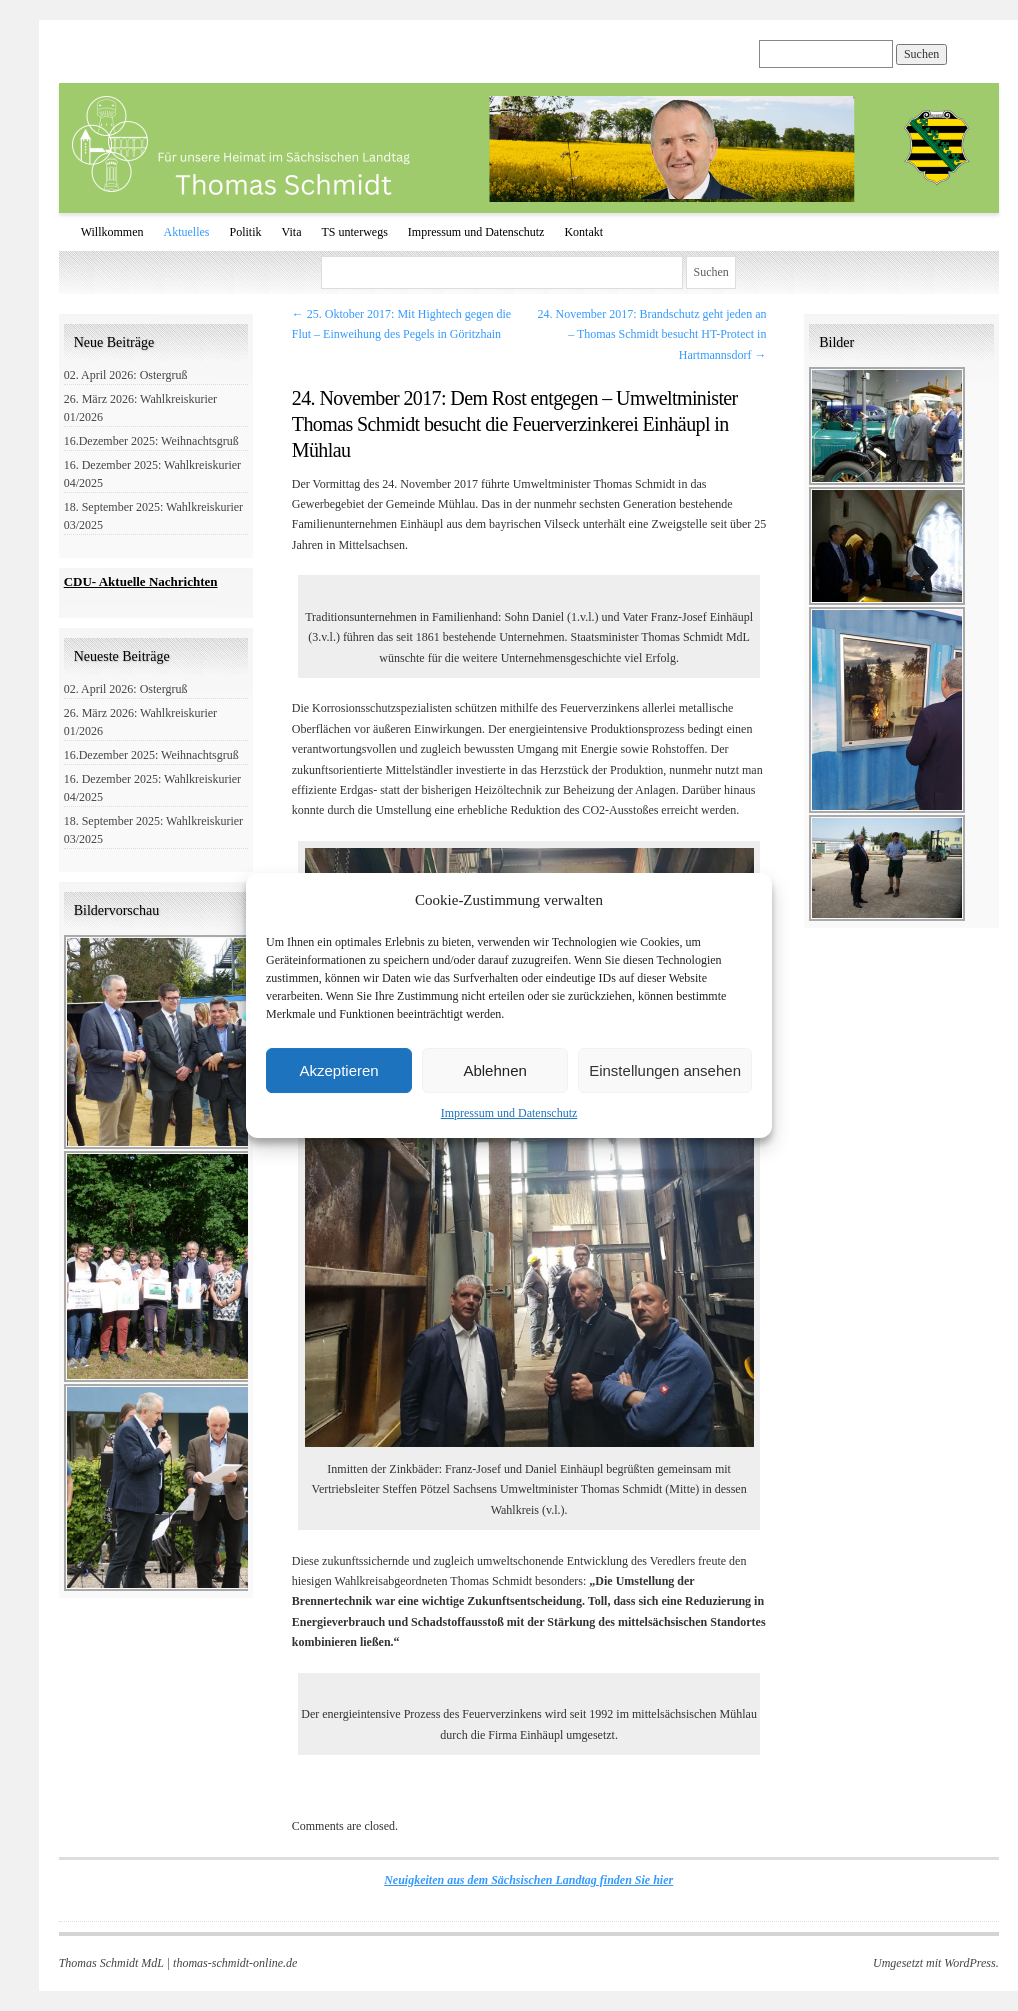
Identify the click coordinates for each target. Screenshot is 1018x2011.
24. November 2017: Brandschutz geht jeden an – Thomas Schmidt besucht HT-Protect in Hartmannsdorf (652, 334)
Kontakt (583, 232)
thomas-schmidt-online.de (235, 1963)
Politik (246, 232)
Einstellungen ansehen (665, 1070)
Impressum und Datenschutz (509, 1113)
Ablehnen (494, 1070)
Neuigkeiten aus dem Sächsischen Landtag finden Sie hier (528, 1880)
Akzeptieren (338, 1070)
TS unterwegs (354, 232)
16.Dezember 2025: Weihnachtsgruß (151, 441)
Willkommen (112, 232)
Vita (292, 232)
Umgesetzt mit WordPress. (936, 1963)
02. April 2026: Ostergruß (126, 375)
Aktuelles (187, 232)
